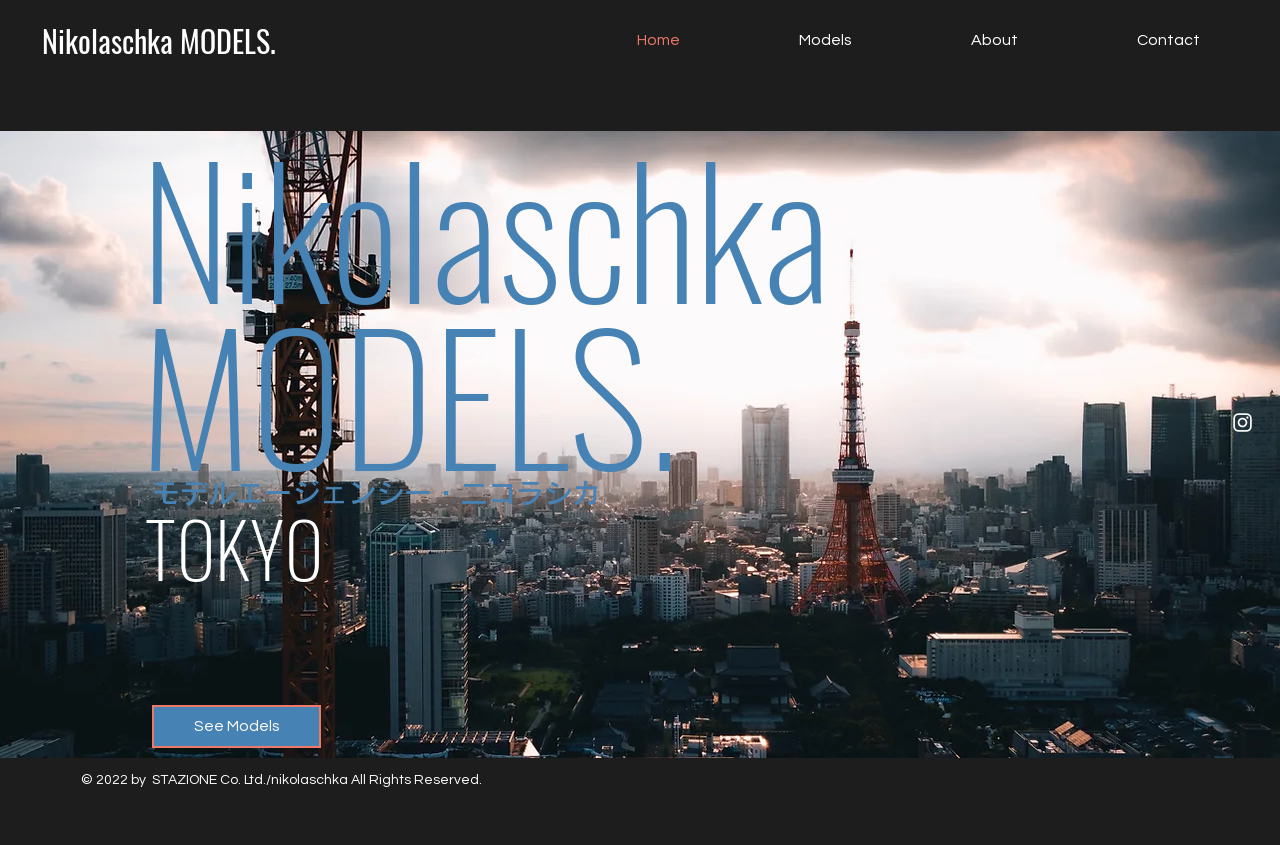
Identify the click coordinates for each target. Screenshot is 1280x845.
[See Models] (236, 726)
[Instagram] (1242, 422)
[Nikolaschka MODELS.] (159, 41)
